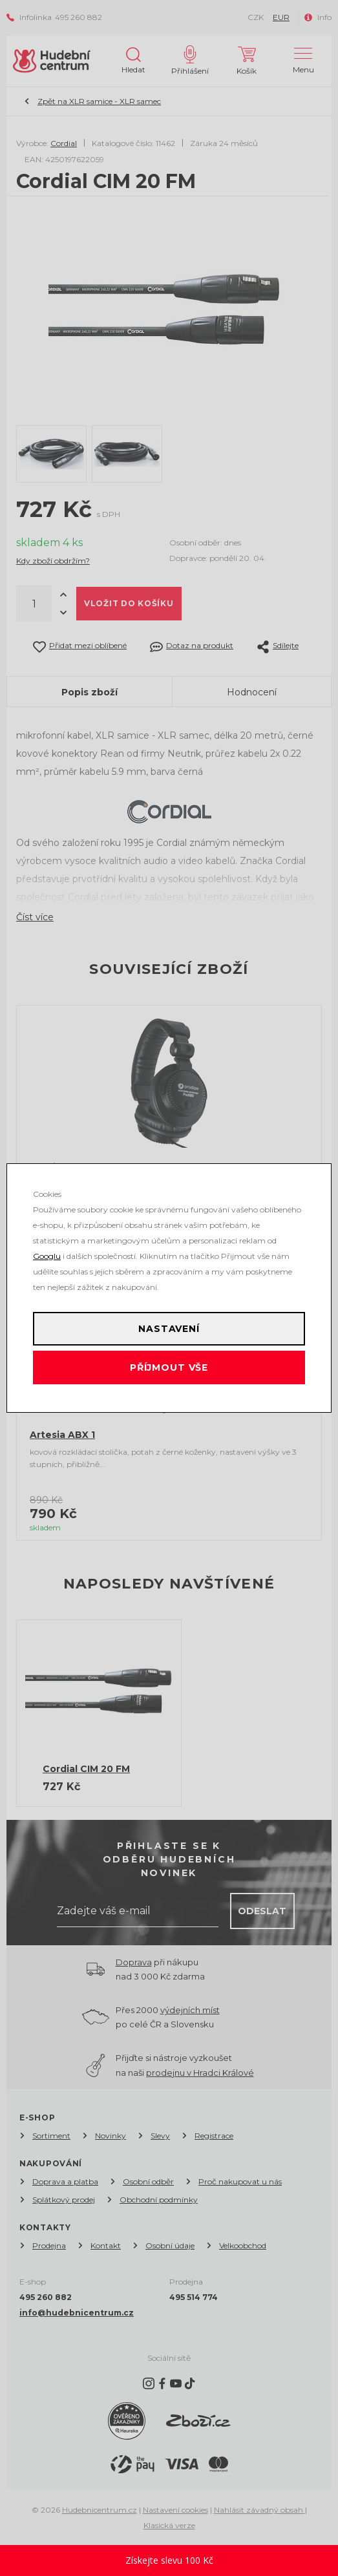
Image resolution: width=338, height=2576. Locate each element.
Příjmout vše (169, 1367)
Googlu (47, 1256)
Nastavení (169, 1329)
